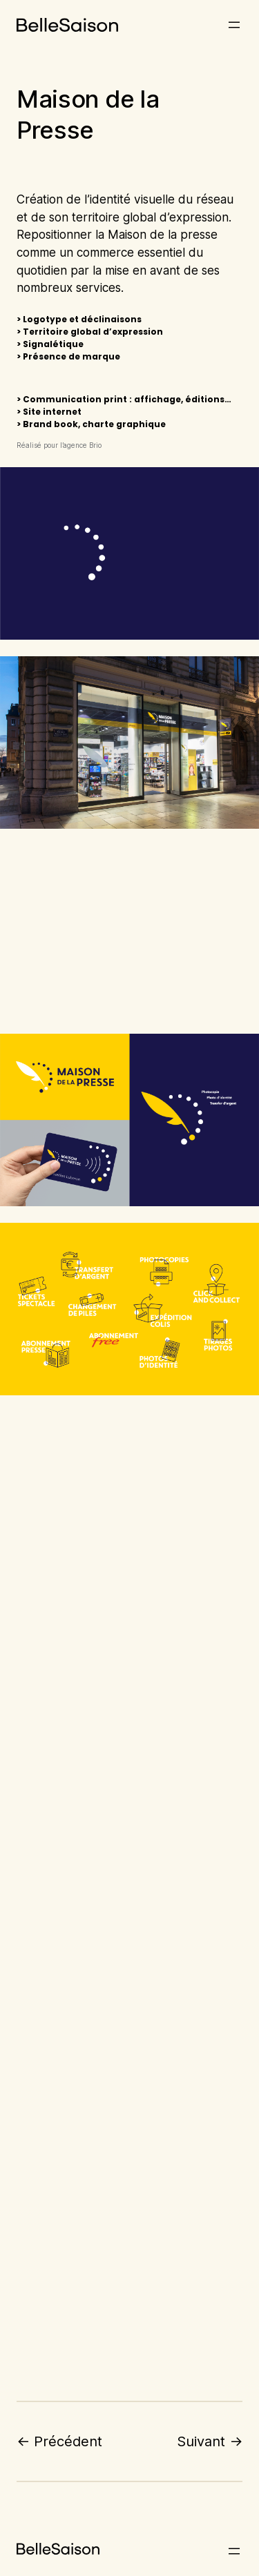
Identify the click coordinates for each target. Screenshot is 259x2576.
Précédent (68, 2441)
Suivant (201, 2441)
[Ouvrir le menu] (234, 25)
